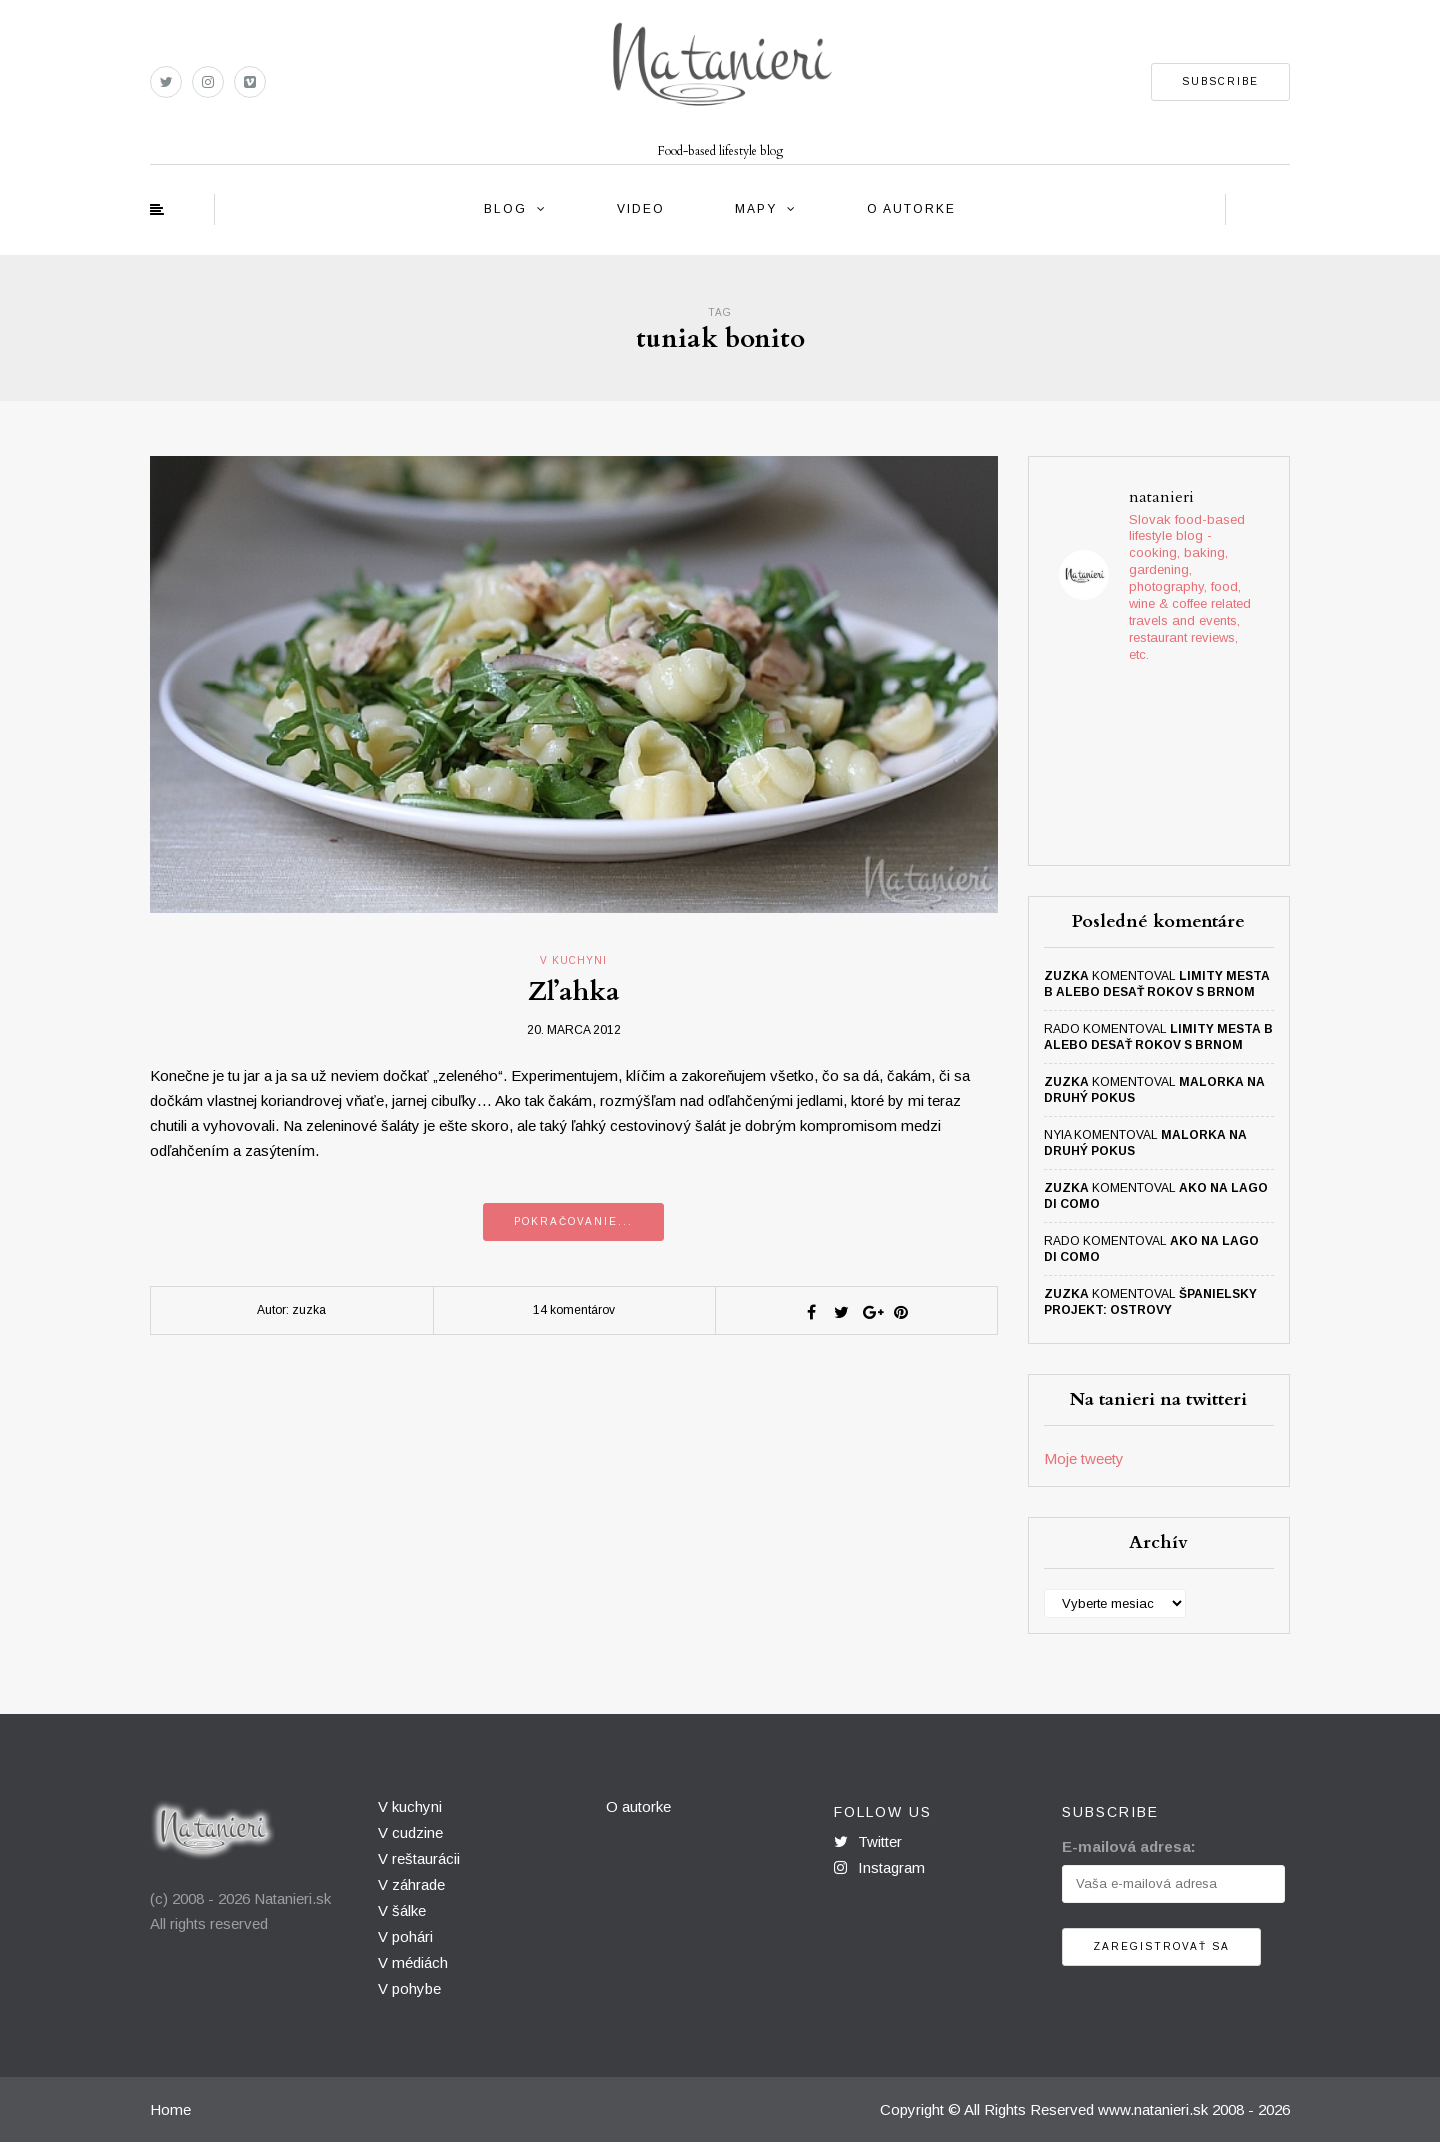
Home (170, 2109)
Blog (505, 209)
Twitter (868, 1841)
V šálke (402, 1910)
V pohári (405, 1936)
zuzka (1066, 976)
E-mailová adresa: (1129, 1846)
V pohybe (409, 1988)
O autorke (911, 209)
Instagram (879, 1867)
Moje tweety (1084, 1458)
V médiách (413, 1962)
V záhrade (411, 1884)
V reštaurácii (419, 1858)
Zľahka (574, 991)
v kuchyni (573, 960)
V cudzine (410, 1832)
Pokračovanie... (573, 1221)
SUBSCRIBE (1220, 81)
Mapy (756, 209)
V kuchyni (410, 1806)
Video (641, 209)
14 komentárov (574, 1310)
